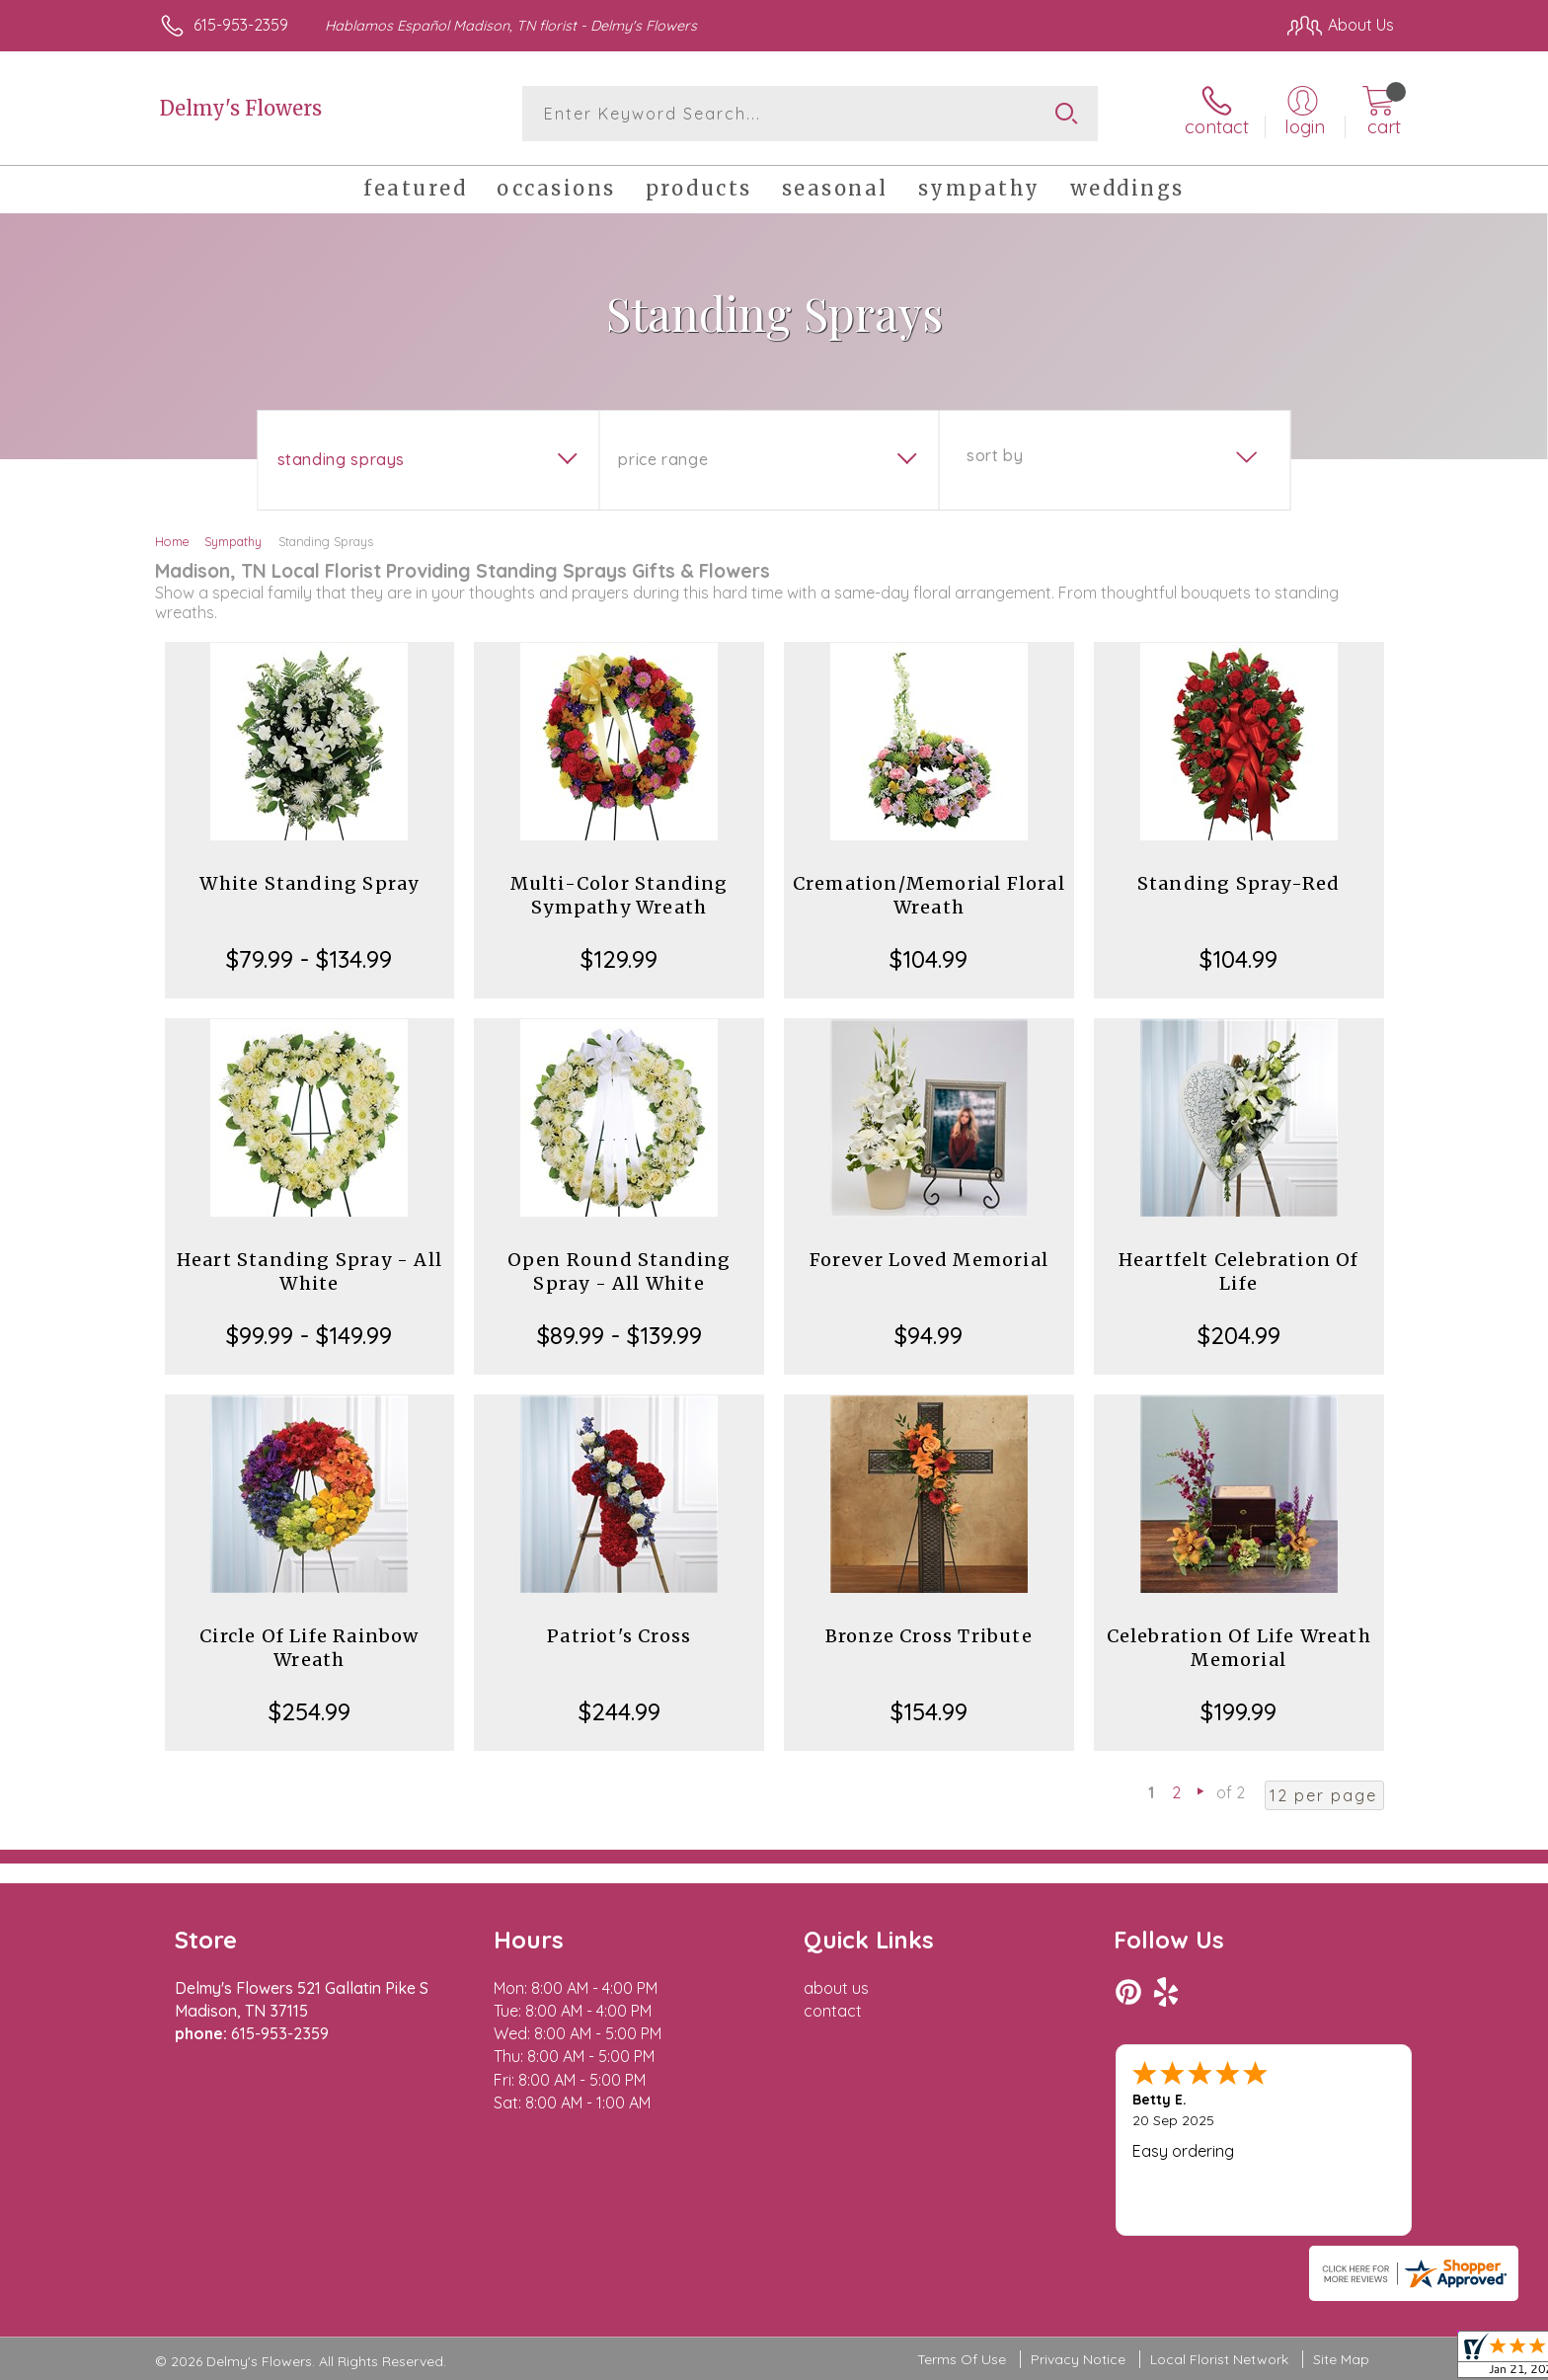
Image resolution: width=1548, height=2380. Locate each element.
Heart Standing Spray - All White (309, 1271)
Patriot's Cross (619, 1636)
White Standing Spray (309, 883)
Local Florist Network (1219, 2359)
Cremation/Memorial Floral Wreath (929, 895)
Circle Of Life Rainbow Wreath (309, 1648)
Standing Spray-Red (1239, 883)
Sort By (995, 455)
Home (172, 541)
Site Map (1341, 2359)
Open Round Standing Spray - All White (619, 1271)
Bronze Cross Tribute (929, 1636)
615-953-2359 (241, 25)
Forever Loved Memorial (929, 1259)
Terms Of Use (961, 2359)
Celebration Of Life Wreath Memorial (1239, 1648)
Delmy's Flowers (241, 108)
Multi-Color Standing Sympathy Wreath (619, 895)
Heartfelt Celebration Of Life (1239, 1271)
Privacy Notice (1078, 2359)
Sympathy (233, 541)
